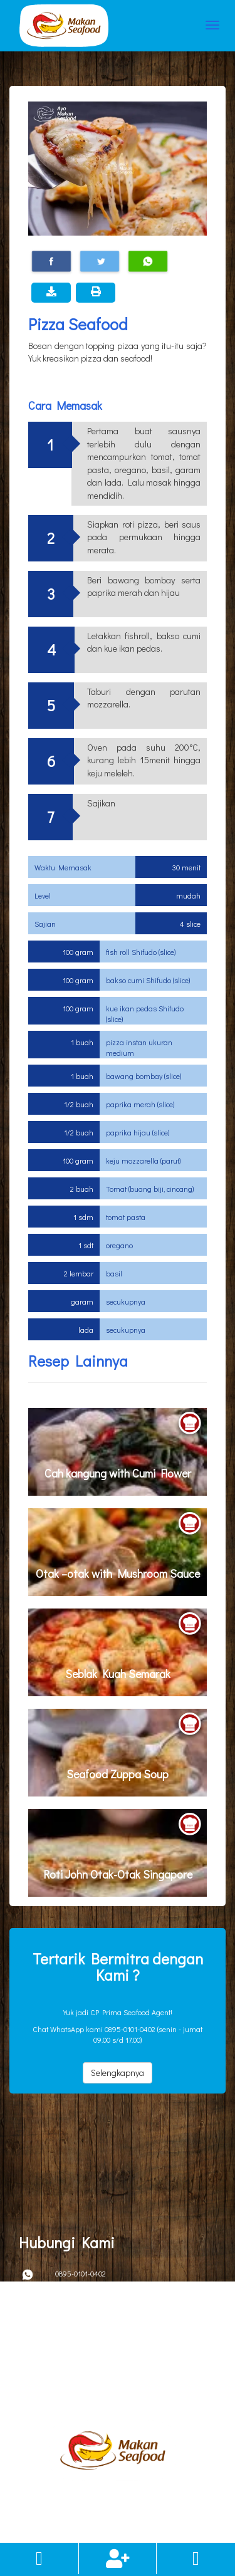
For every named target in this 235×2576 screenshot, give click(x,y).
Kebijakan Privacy (35, 2366)
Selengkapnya (117, 2072)
